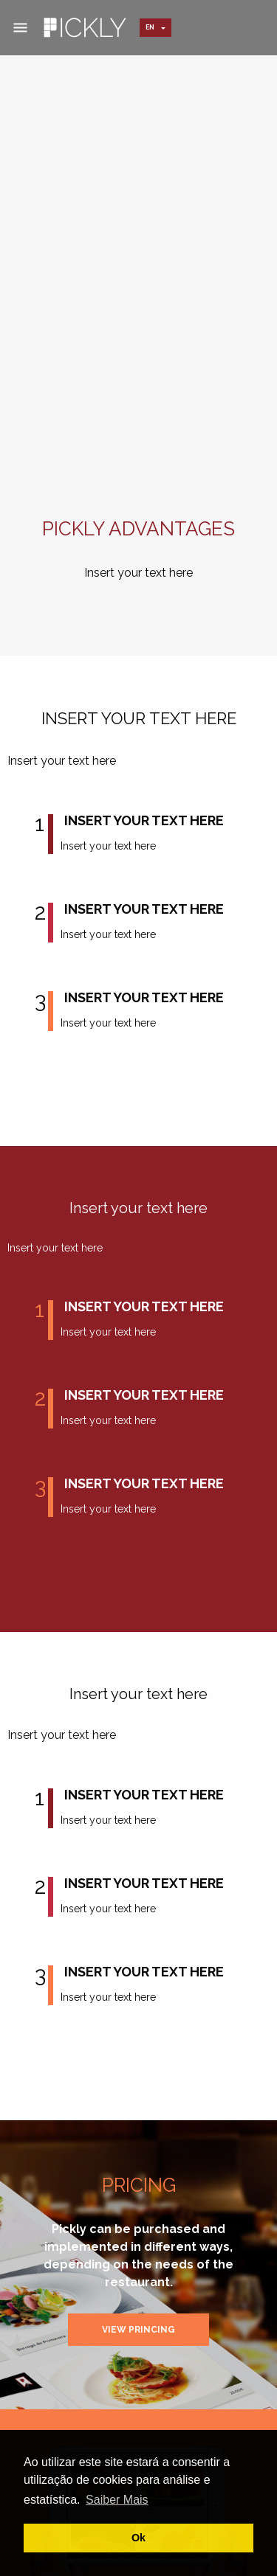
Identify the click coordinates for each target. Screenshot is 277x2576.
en (150, 27)
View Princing (138, 2330)
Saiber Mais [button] (117, 2499)
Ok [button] (138, 2538)
